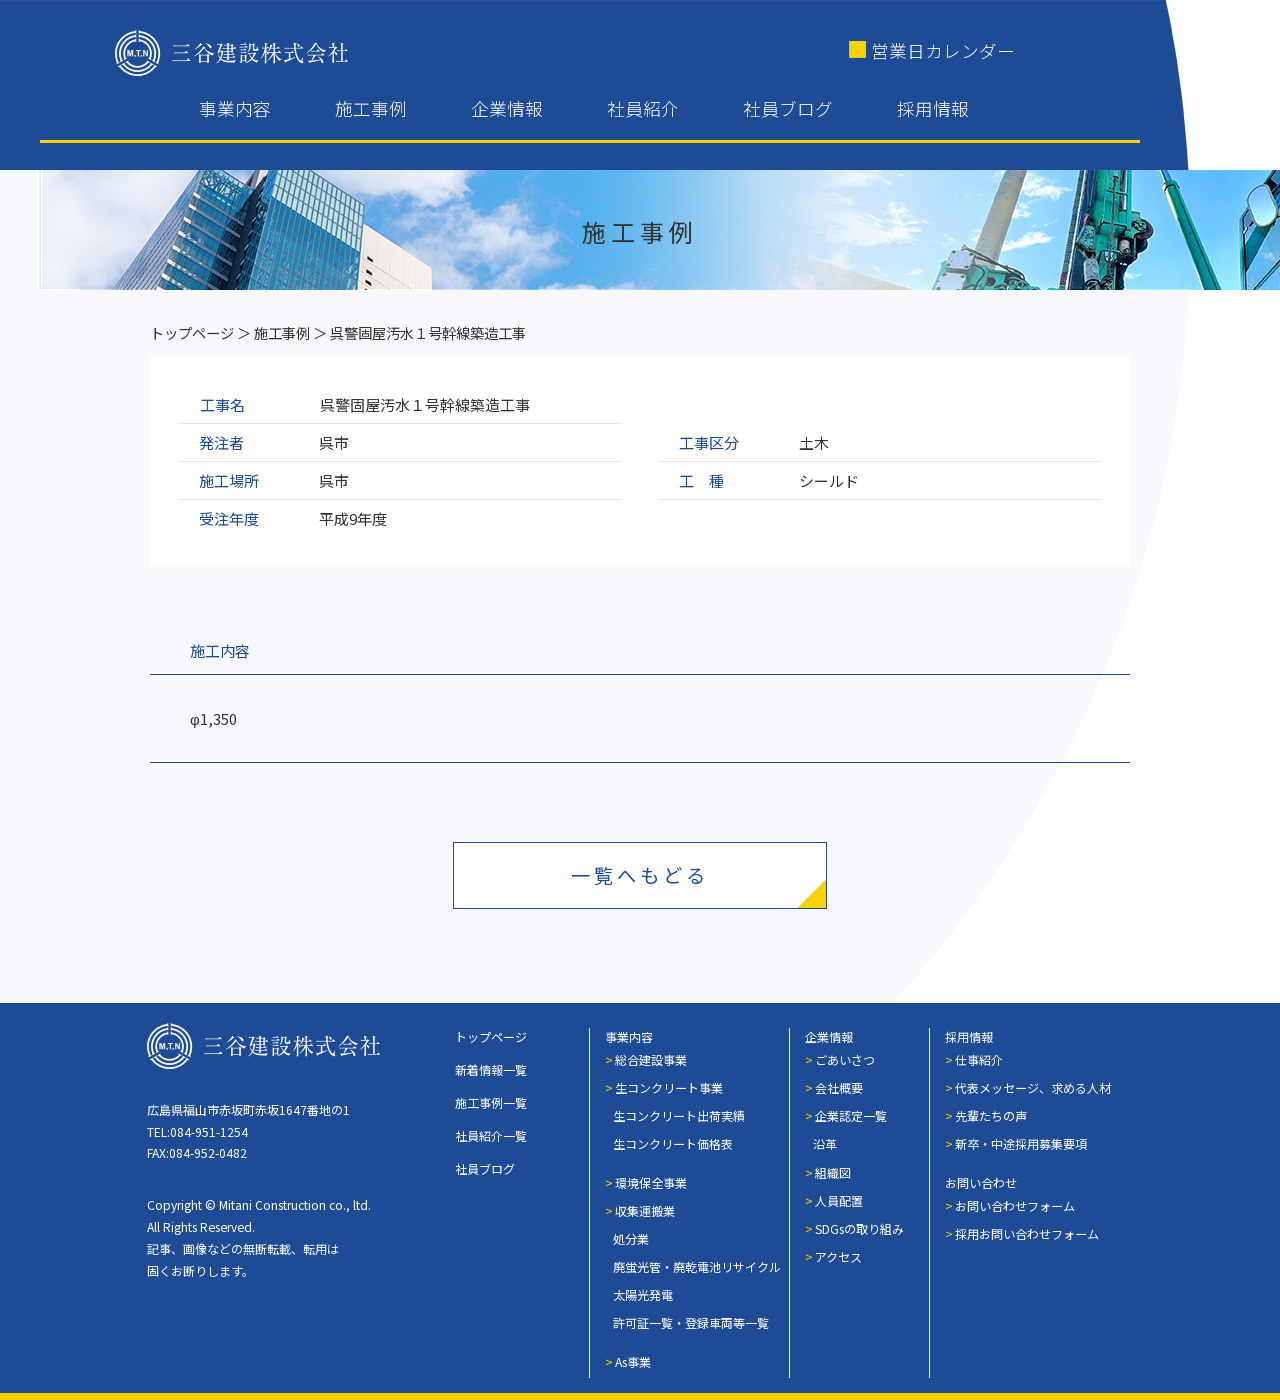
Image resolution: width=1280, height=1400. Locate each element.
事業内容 (235, 108)
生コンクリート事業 (669, 1087)
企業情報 (507, 108)
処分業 (631, 1238)
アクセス (838, 1256)
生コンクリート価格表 (673, 1143)
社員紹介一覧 (491, 1135)
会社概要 (839, 1087)
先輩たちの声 (991, 1115)
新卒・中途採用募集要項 (1021, 1143)
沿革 (825, 1143)
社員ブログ (788, 108)
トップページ (192, 332)
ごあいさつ (845, 1059)
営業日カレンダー (943, 50)
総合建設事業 (651, 1059)
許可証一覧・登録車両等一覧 (691, 1322)
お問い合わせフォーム (1015, 1205)
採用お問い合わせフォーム (1027, 1233)
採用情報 (933, 108)
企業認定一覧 (851, 1115)
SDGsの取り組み (859, 1228)
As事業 (633, 1361)
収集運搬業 (645, 1210)
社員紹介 (643, 108)
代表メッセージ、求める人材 (1033, 1087)
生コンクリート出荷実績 (679, 1115)
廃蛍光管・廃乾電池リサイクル (697, 1266)
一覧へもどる (639, 875)
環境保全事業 (651, 1182)
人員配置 (839, 1200)
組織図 (833, 1172)
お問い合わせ (981, 1182)
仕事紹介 (979, 1059)
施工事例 (371, 108)
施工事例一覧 (491, 1102)
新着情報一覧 (491, 1069)
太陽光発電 (643, 1294)
